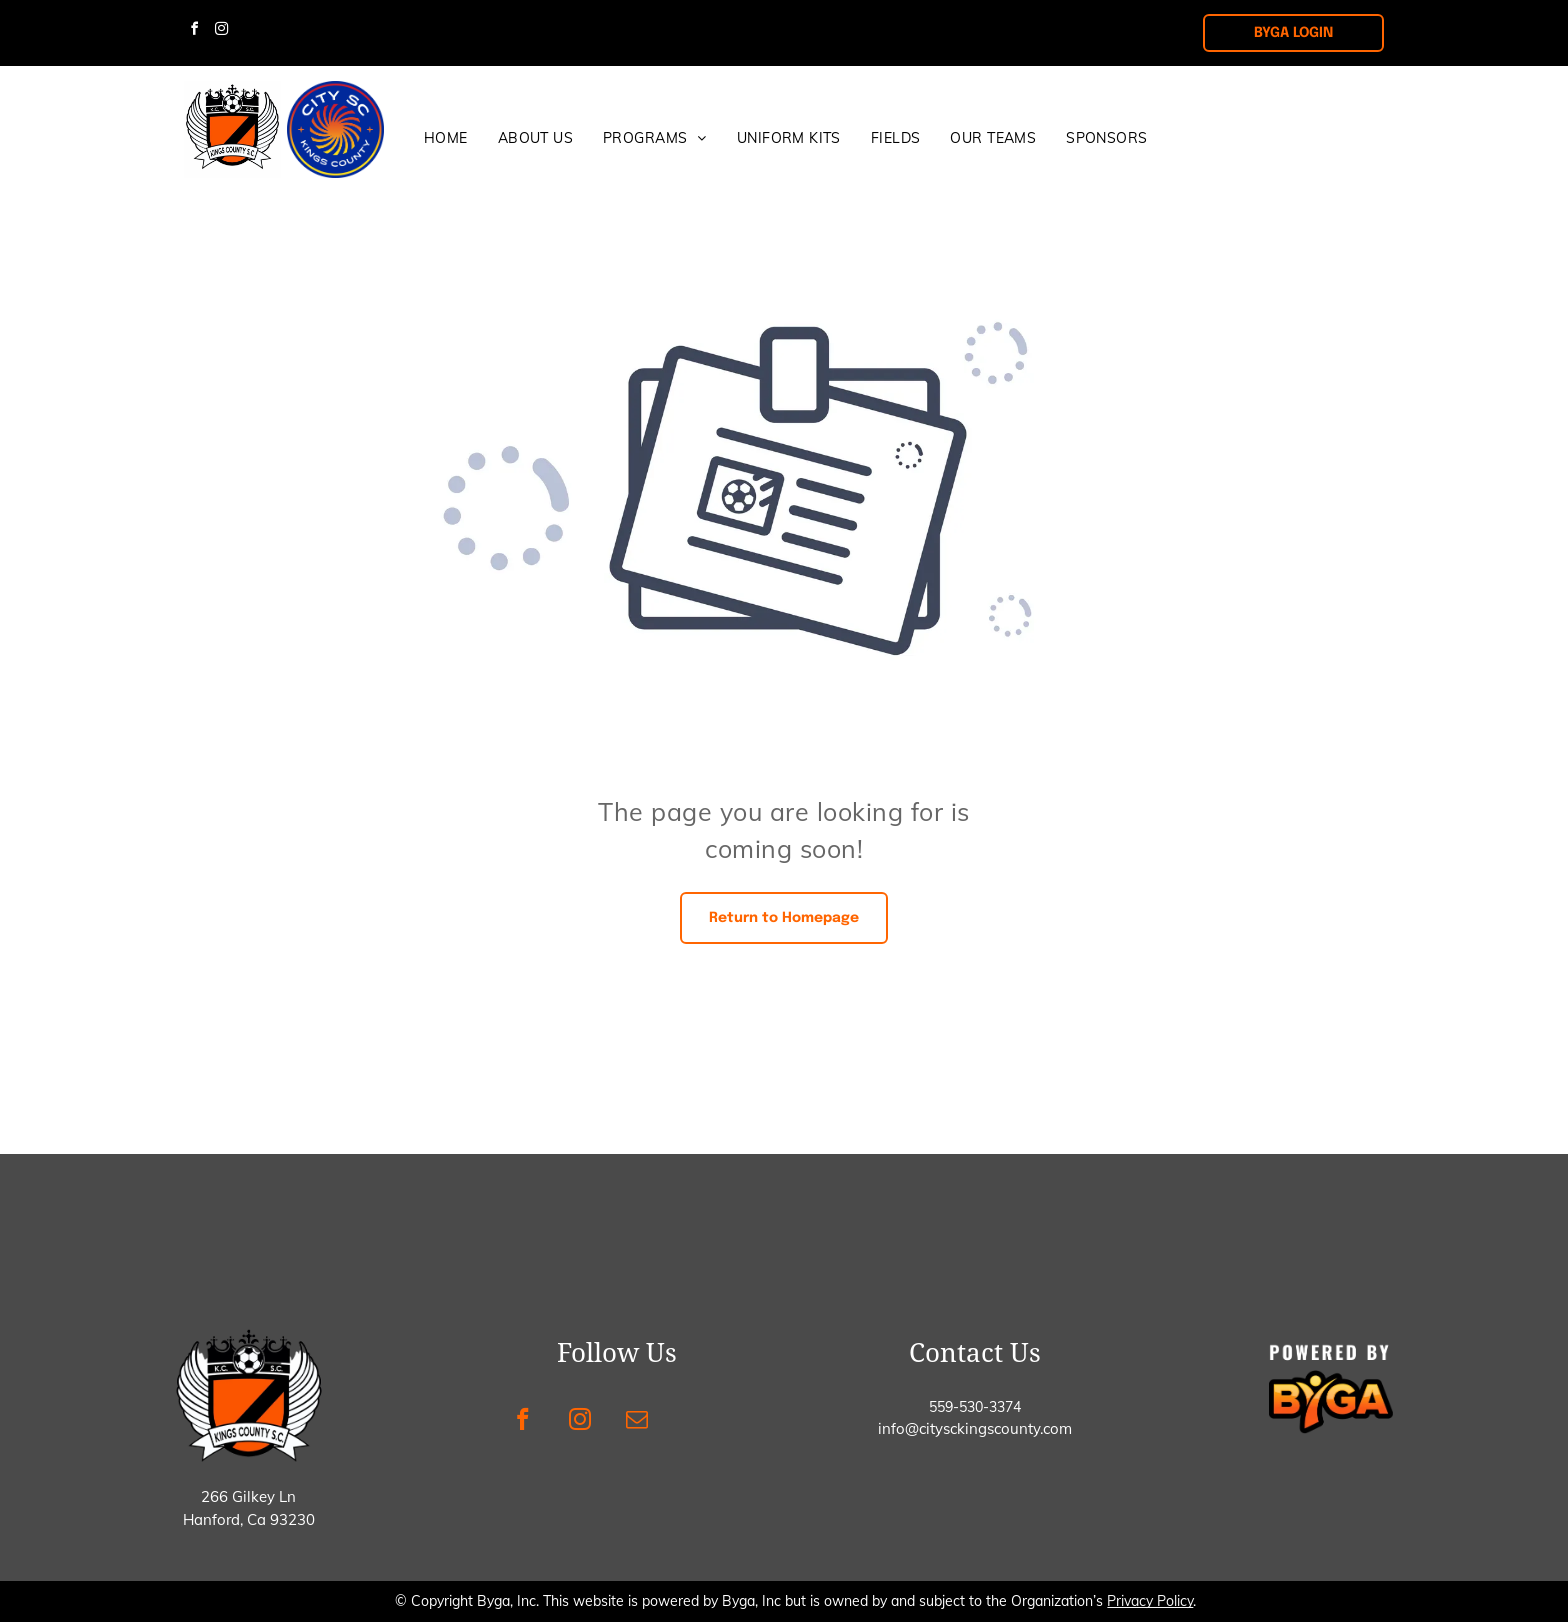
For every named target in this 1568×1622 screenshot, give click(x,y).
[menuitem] (446, 138)
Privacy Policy (1150, 1601)
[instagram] (221, 31)
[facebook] (194, 31)
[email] (636, 1422)
